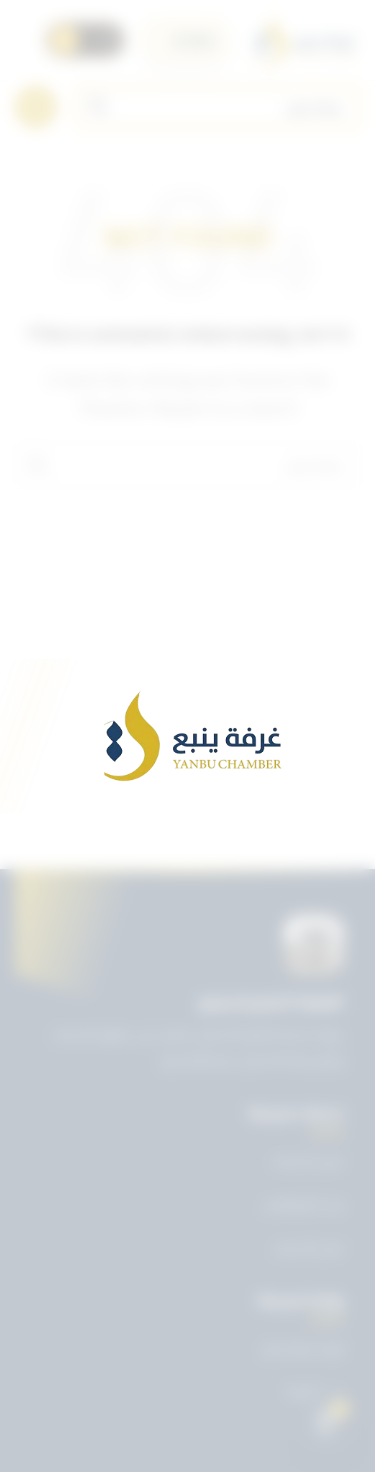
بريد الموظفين (303, 1204)
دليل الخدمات (307, 1161)
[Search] (218, 107)
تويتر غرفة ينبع (303, 1348)
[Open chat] (326, 1423)
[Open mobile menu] (36, 107)
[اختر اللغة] (186, 40)
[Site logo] (303, 40)
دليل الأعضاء (308, 1248)
